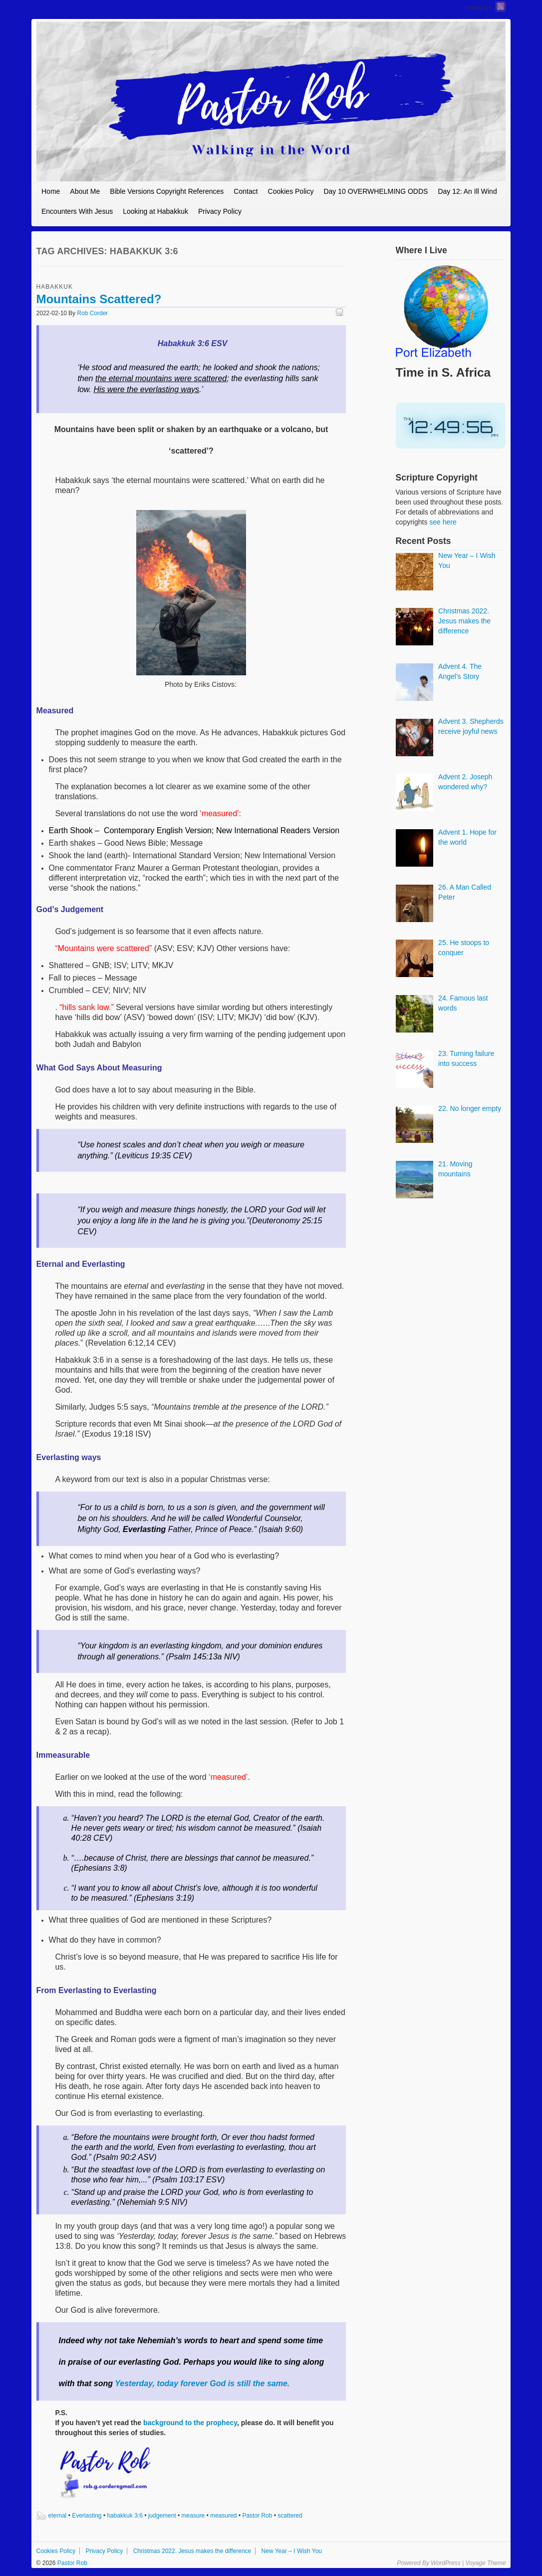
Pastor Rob (257, 2515)
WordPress (445, 2563)
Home (50, 191)
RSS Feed (501, 6)
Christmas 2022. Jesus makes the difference (192, 2551)
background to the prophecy (190, 2423)
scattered (289, 2515)
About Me (85, 191)
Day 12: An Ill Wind (467, 191)
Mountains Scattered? (99, 299)
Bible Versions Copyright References (167, 191)
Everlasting (86, 2515)
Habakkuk (54, 286)
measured (223, 2515)
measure (193, 2515)
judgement (162, 2515)
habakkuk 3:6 (124, 2515)
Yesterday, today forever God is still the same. (202, 2383)
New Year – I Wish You (292, 2551)
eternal (57, 2515)
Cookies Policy (291, 191)
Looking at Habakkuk (155, 211)
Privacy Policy (220, 211)
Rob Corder (92, 313)
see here (442, 522)
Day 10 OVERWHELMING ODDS (375, 191)
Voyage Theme (485, 2563)
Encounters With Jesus (77, 211)
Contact (246, 191)
